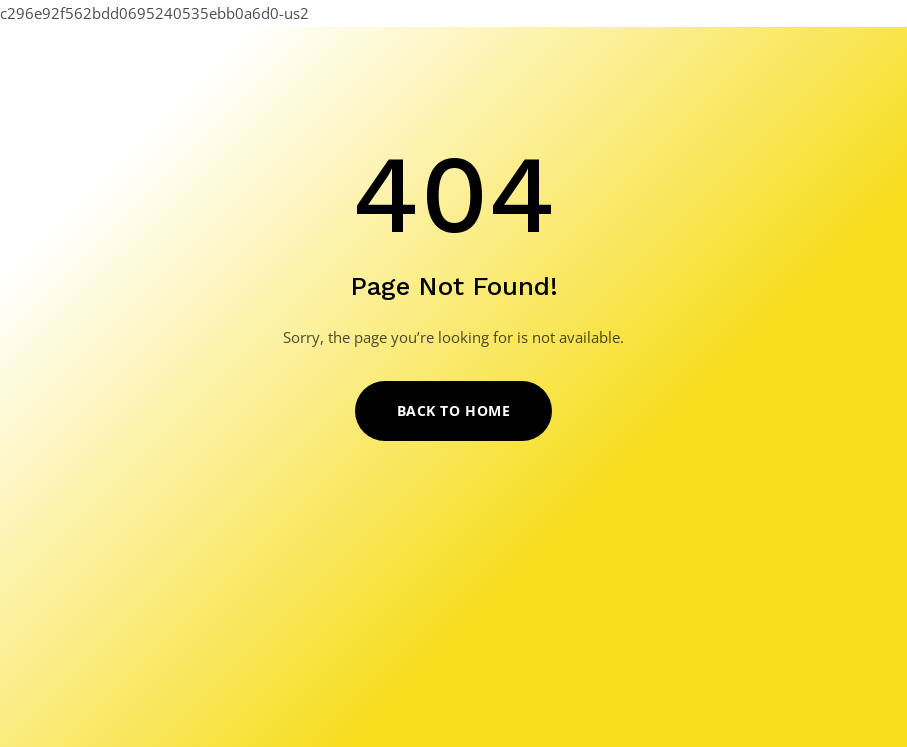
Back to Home (454, 410)
